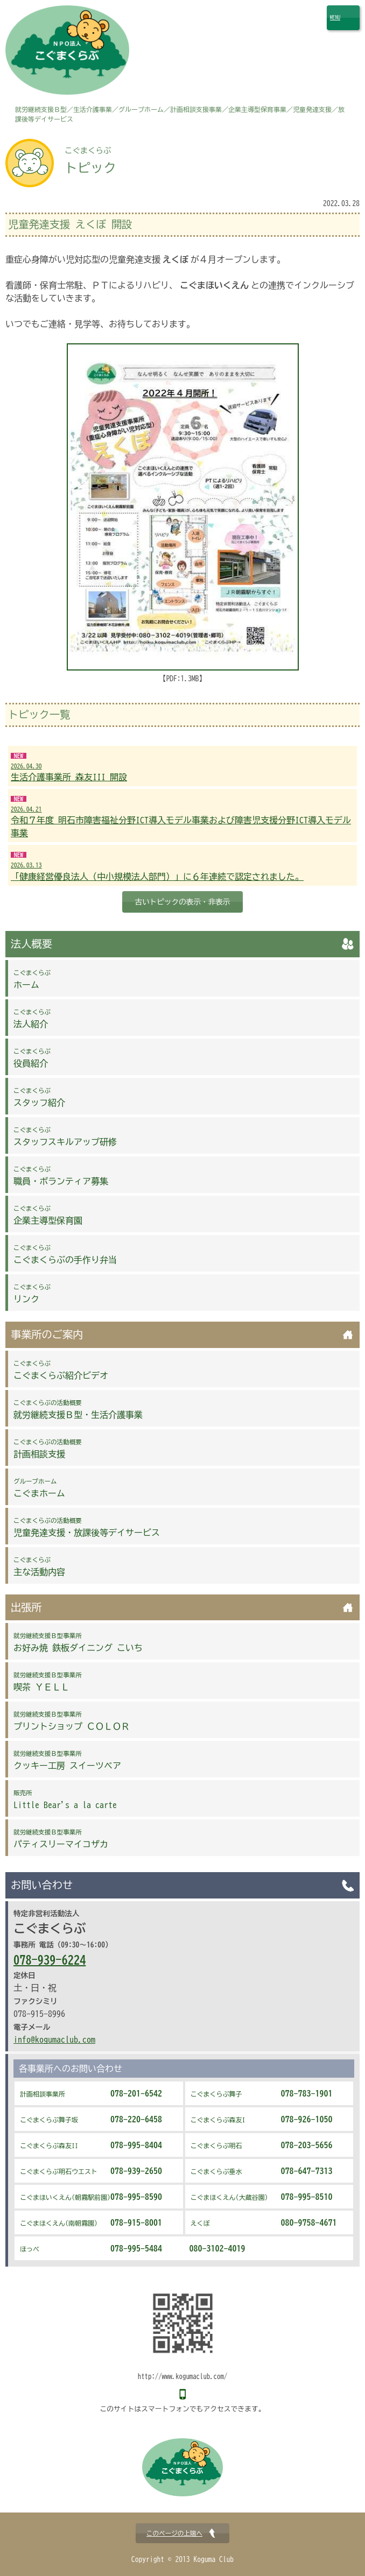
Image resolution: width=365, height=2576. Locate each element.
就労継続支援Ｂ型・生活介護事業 (78, 1409)
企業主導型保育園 (47, 1215)
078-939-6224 (49, 1959)
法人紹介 (32, 1018)
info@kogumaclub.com (54, 2039)
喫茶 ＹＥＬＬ (47, 1681)
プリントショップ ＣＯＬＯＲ (71, 1721)
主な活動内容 (39, 1566)
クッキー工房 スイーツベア (67, 1760)
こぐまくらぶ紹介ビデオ (60, 1370)
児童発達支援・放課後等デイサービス (86, 1527)
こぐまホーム (39, 1488)
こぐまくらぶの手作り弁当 (65, 1254)
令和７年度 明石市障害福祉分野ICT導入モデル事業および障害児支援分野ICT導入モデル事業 (182, 820)
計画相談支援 (47, 1448)
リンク (32, 1293)
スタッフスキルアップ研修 (65, 1136)
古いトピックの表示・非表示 (182, 902)
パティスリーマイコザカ (60, 1838)
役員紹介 (32, 1058)
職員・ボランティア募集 (60, 1175)
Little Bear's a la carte (65, 1799)
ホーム (32, 979)
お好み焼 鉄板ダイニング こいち (78, 1642)
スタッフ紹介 (39, 1097)
